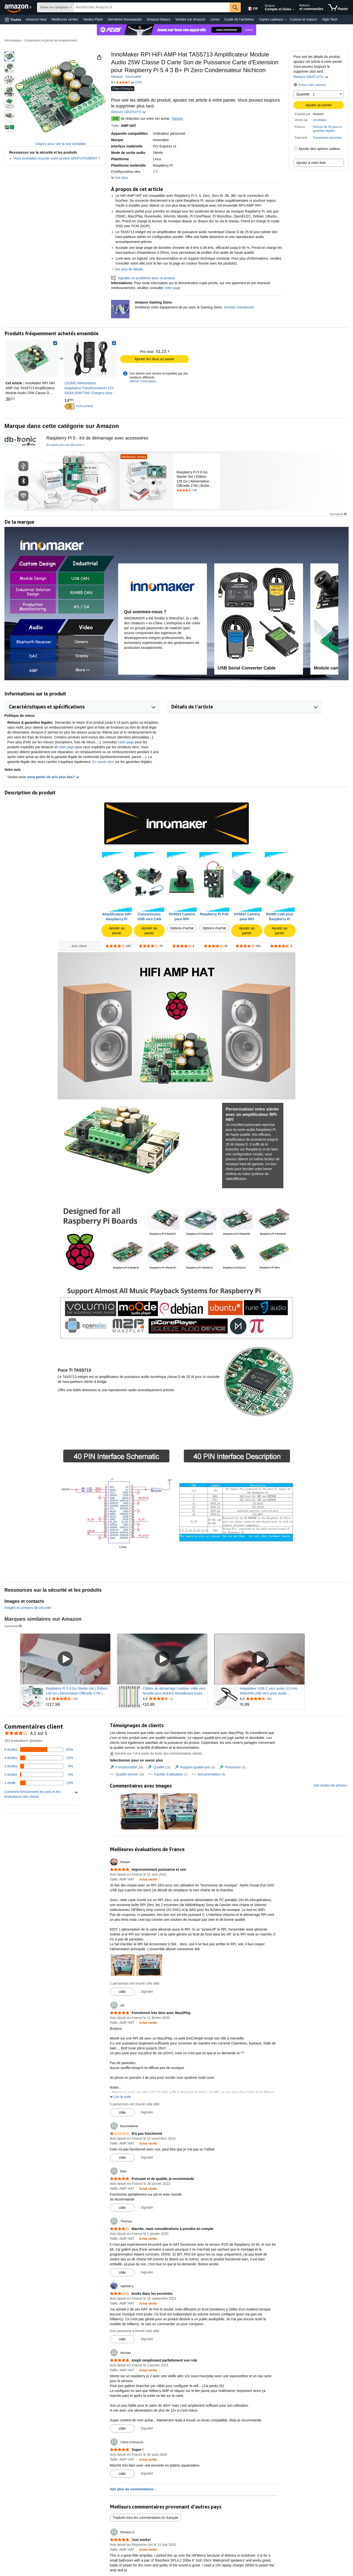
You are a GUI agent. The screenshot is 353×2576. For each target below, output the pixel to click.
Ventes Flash (93, 19)
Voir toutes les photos (330, 1785)
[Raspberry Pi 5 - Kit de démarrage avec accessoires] (97, 438)
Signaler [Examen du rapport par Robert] (147, 1991)
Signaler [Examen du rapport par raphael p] (147, 2339)
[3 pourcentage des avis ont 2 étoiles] (38, 1774)
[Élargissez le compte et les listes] (293, 9)
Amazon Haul (36, 19)
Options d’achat (182, 928)
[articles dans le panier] (338, 7)
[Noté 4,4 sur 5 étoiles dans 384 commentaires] (271, 1699)
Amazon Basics (158, 19)
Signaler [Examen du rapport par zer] (147, 2112)
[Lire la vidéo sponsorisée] (65, 1659)
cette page (171, 288)
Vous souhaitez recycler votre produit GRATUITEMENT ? (56, 158)
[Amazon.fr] (18, 7)
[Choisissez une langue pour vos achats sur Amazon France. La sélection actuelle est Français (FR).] (252, 7)
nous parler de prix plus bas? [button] (53, 777)
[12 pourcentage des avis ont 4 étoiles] (38, 1757)
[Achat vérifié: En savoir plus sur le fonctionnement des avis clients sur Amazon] (148, 1879)
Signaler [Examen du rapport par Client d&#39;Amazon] (147, 2473)
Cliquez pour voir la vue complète (60, 144)
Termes (177, 118)
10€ (115, 118)
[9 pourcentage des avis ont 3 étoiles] (38, 1766)
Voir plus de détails (128, 269)
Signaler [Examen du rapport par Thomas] (147, 2272)
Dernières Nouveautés (125, 19)
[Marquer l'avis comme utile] (122, 1991)
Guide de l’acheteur (239, 19)
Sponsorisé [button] (338, 514)
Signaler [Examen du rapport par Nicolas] (147, 2428)
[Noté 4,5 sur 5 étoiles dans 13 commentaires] (174, 1699)
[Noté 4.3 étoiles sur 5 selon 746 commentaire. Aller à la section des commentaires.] (197, 490)
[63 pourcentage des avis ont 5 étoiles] (38, 1749)
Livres (214, 19)
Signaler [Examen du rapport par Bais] (147, 2207)
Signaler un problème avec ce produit (143, 278)
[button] (13, 19)
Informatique (12, 40)
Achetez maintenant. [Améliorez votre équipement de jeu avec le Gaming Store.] (239, 307)
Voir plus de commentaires (131, 2489)
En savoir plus (103, 762)
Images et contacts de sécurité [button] (27, 1608)
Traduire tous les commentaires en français (145, 2518)
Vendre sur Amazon (190, 19)
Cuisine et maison (303, 19)
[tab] (126, 1767)
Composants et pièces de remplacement (50, 40)
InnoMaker (320, 120)
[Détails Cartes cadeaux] (285, 19)
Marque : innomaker (126, 77)
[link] (91, 358)
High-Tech (330, 19)
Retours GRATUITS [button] (310, 77)
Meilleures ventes (64, 19)
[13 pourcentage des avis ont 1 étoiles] (38, 1782)
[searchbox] (152, 7)
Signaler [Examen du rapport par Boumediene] (147, 2157)
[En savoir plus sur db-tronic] (65, 445)
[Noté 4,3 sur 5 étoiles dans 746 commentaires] (77, 1699)
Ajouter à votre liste (311, 163)
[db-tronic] (61, 481)
